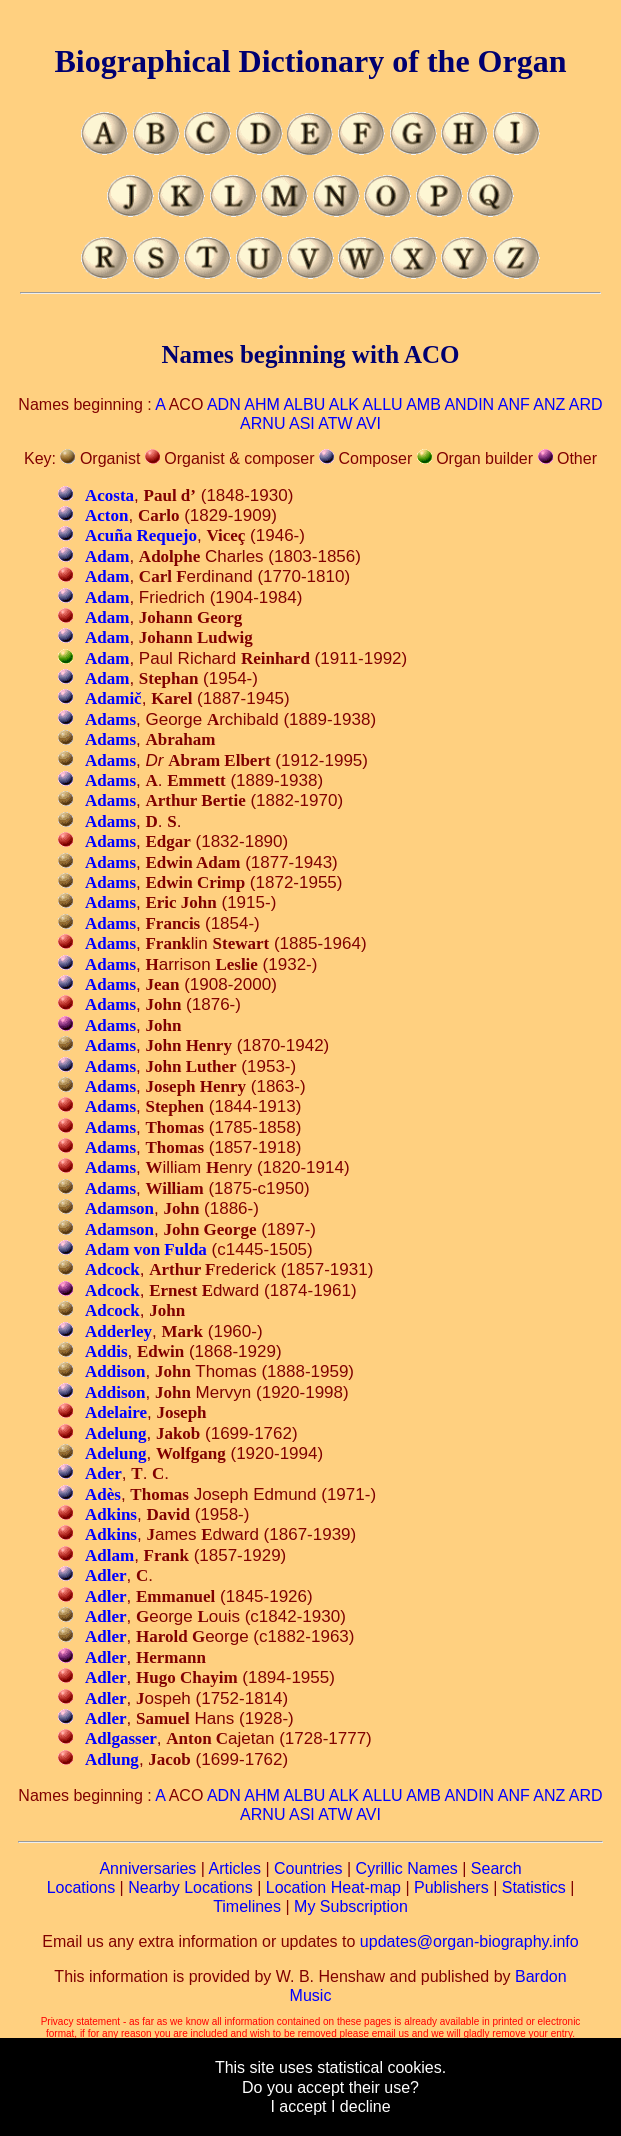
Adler (106, 1575)
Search (496, 1868)
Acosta (109, 495)
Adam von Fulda (146, 1249)
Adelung (115, 1433)
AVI (368, 423)
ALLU (383, 404)
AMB (423, 404)
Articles (235, 1868)
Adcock (112, 1269)
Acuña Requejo (141, 535)
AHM (262, 404)
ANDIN (469, 404)
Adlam (109, 1555)
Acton (106, 515)
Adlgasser (121, 1738)
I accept (298, 2106)
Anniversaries (147, 1868)
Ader (103, 1473)
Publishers (451, 1887)
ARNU (262, 423)
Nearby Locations (190, 1887)
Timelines (247, 1906)
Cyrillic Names (407, 1868)
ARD (586, 404)
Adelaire (116, 1412)
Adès (103, 1494)
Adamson (119, 1208)
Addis (106, 1351)
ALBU (304, 404)
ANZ (549, 404)
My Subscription (351, 1906)
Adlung (112, 1759)
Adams (110, 719)
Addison (115, 1371)
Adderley (118, 1331)
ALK (344, 404)
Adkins (111, 1514)
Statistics (534, 1887)
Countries (308, 1868)
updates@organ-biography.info (469, 1941)
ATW (335, 423)
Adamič (113, 698)
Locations (81, 1887)
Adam (107, 556)
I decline (361, 2106)
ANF (514, 404)
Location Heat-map (333, 1887)
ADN (224, 404)
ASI (302, 423)
